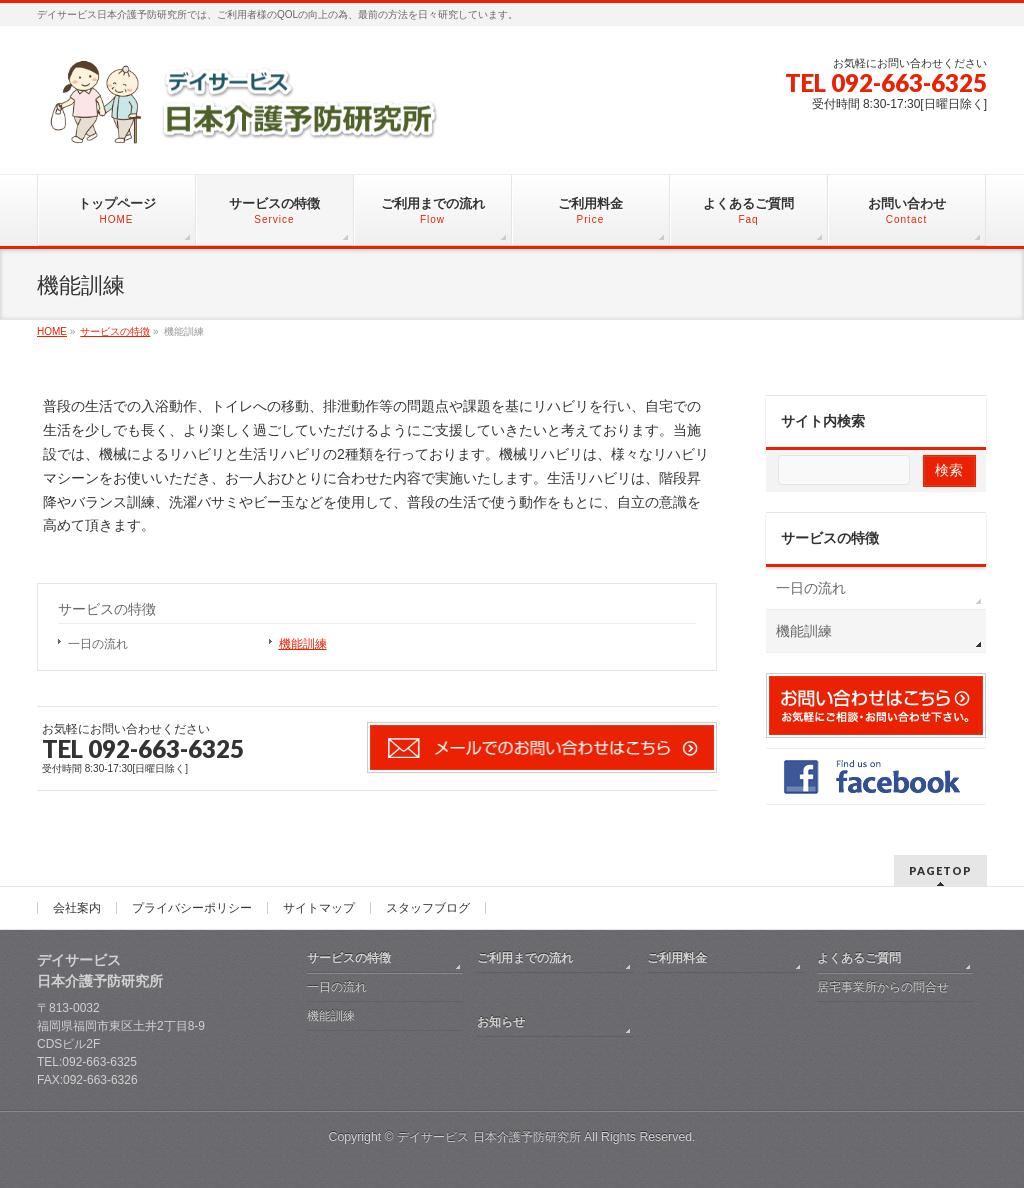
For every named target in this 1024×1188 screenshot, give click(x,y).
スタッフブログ (428, 908)
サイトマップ (319, 908)
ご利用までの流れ (525, 958)
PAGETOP (940, 870)
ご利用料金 (677, 958)
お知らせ (501, 1022)
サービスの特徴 (107, 609)
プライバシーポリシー (192, 908)
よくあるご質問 (859, 958)
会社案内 (77, 908)
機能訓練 (303, 644)
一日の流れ (98, 644)
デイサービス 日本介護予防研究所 (488, 1137)
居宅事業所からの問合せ (883, 987)
